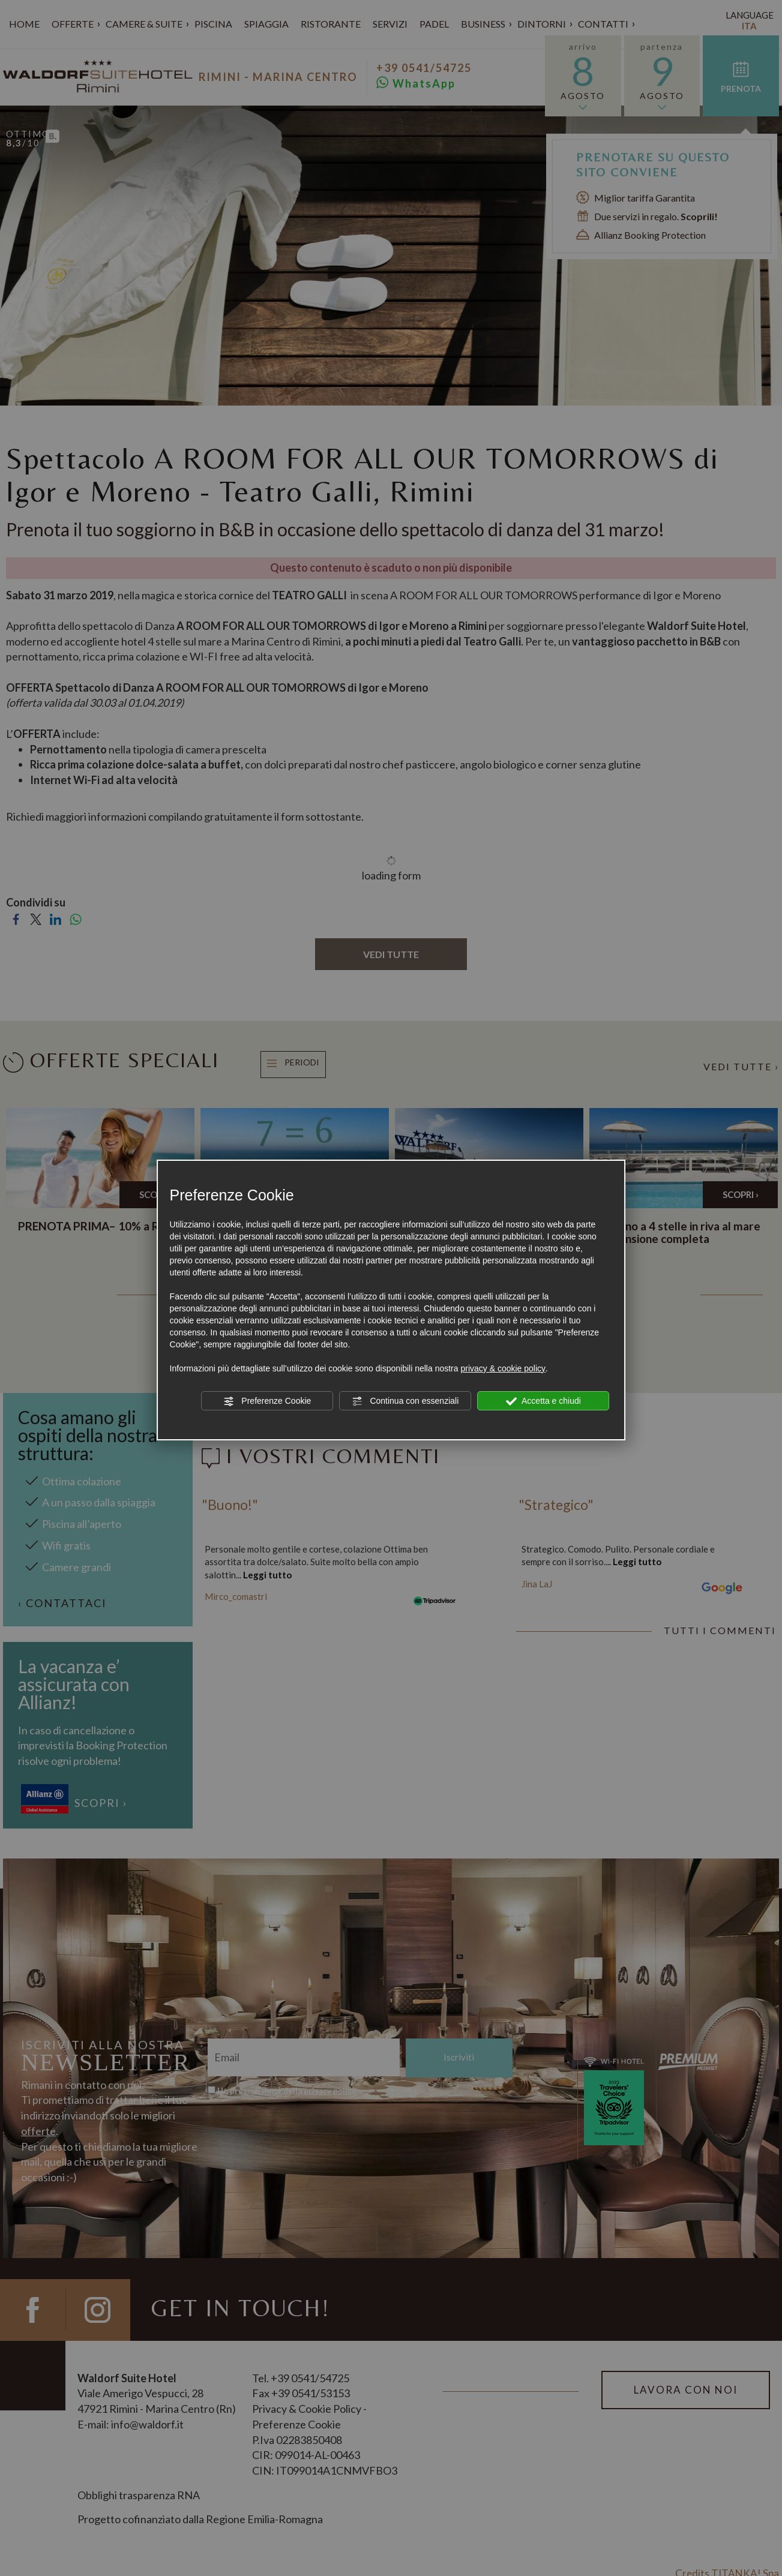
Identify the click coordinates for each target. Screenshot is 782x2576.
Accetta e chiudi (543, 1401)
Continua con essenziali (405, 1401)
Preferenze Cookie (267, 1401)
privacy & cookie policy (503, 1368)
